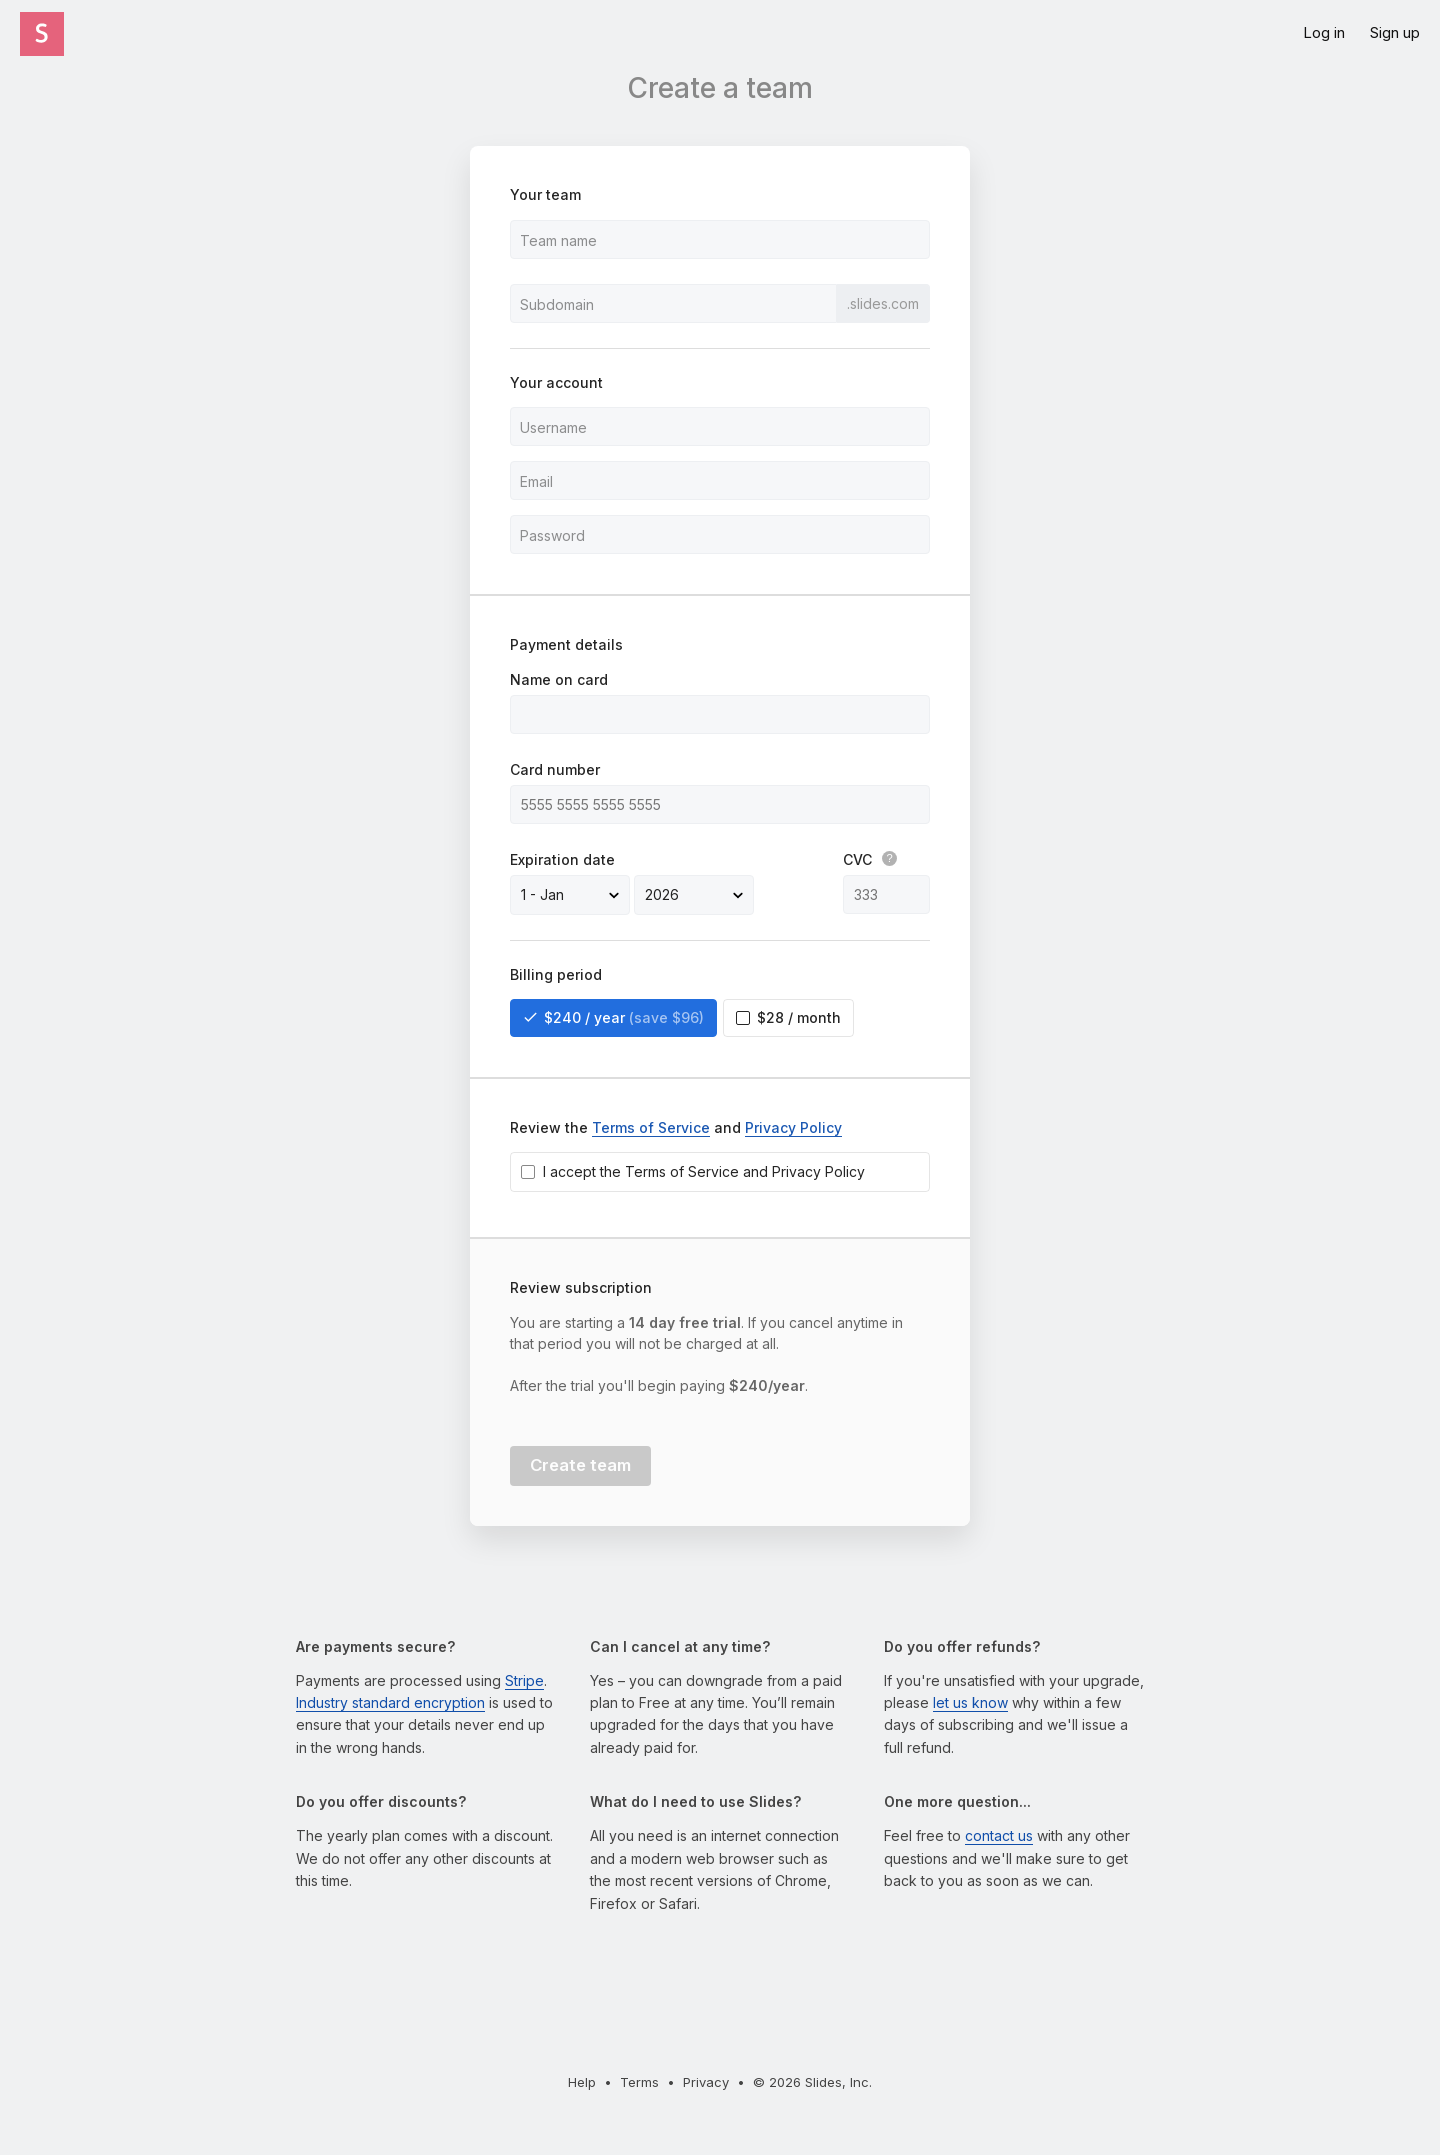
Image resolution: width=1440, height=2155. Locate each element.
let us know (970, 1702)
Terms (639, 2082)
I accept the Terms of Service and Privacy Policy (704, 1171)
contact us (999, 1835)
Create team (580, 1465)
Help (582, 2082)
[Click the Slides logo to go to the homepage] (42, 34)
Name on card (559, 679)
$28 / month (799, 1017)
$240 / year (624, 1018)
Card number (555, 769)
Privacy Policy (793, 1127)
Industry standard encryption (390, 1702)
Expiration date (562, 859)
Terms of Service (651, 1127)
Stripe (524, 1680)
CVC (870, 859)
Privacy (706, 2082)
